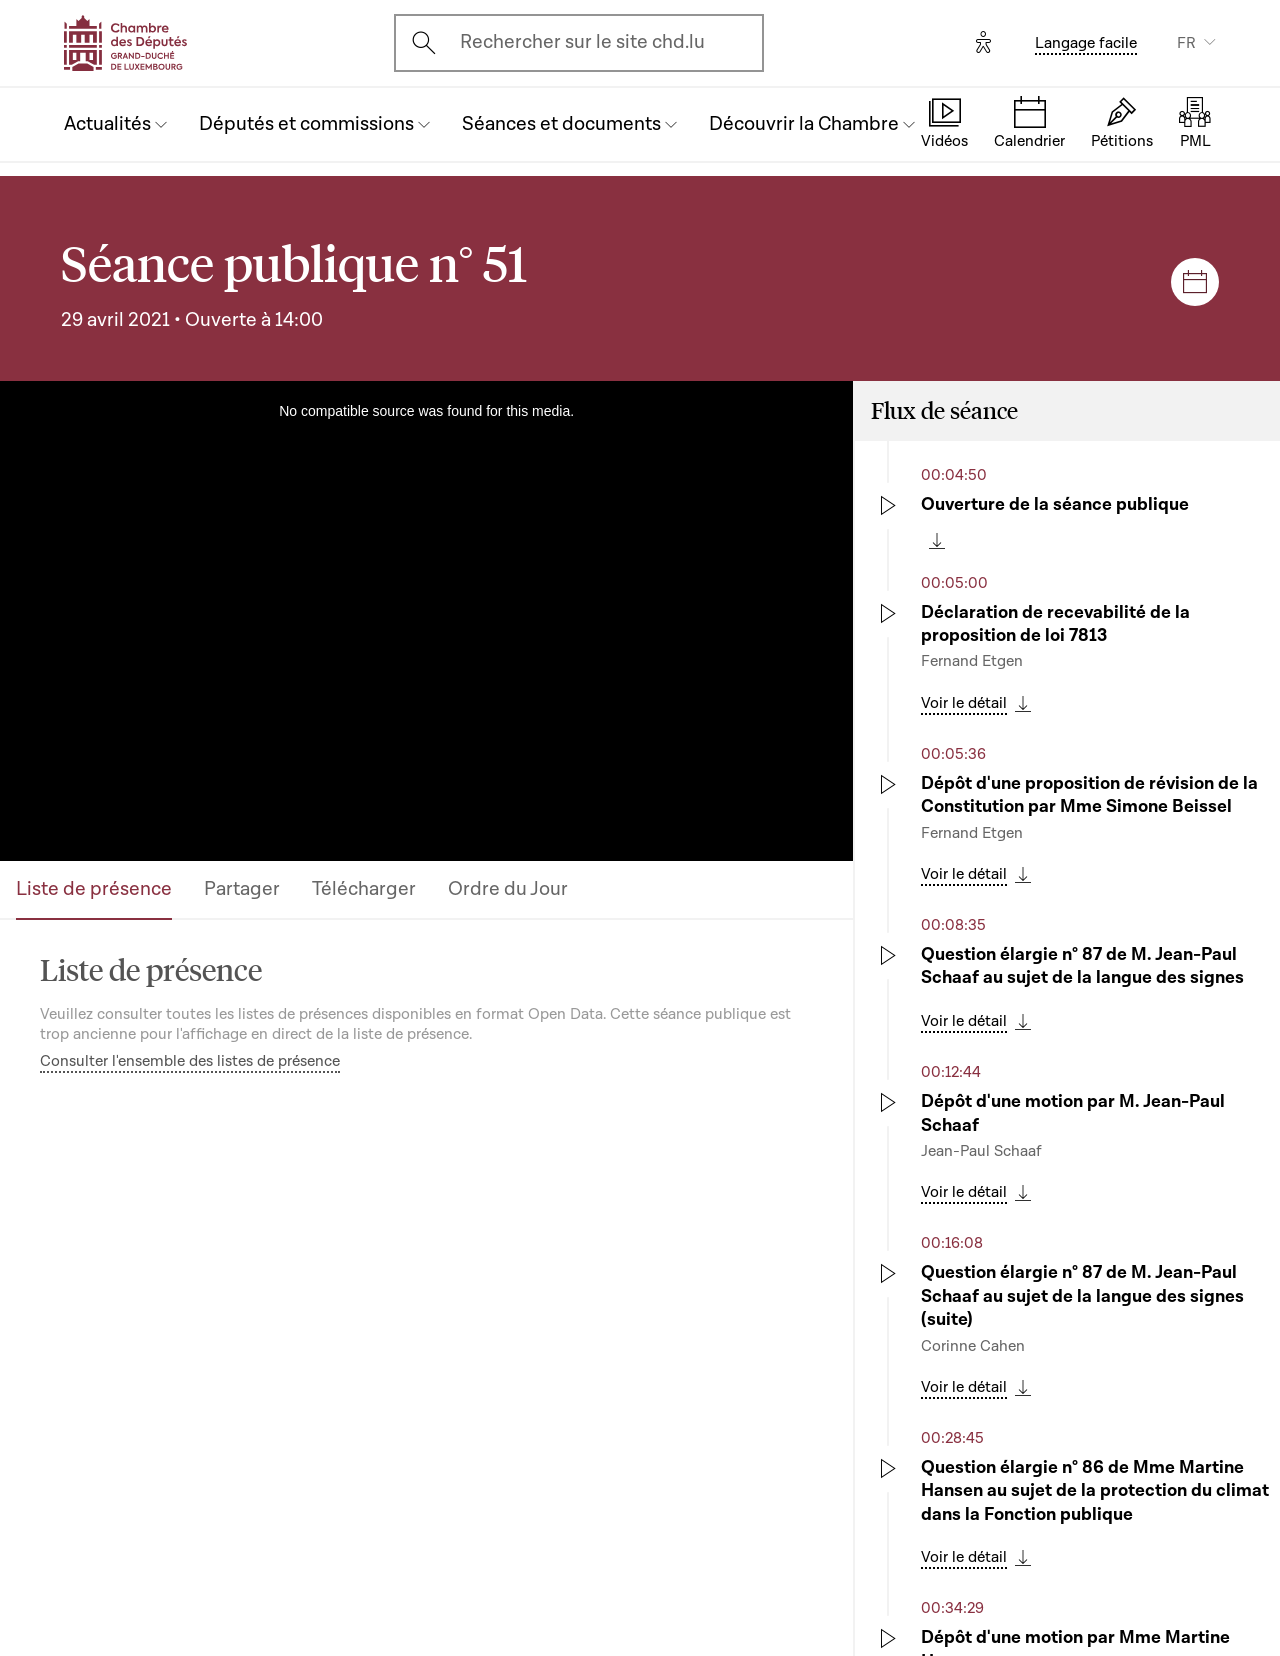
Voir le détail (964, 703)
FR (1186, 43)
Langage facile (1086, 43)
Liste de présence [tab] (94, 889)
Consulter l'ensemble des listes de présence (190, 1061)
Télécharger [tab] (364, 889)
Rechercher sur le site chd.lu (582, 42)
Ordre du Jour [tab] (508, 889)
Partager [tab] (242, 889)
